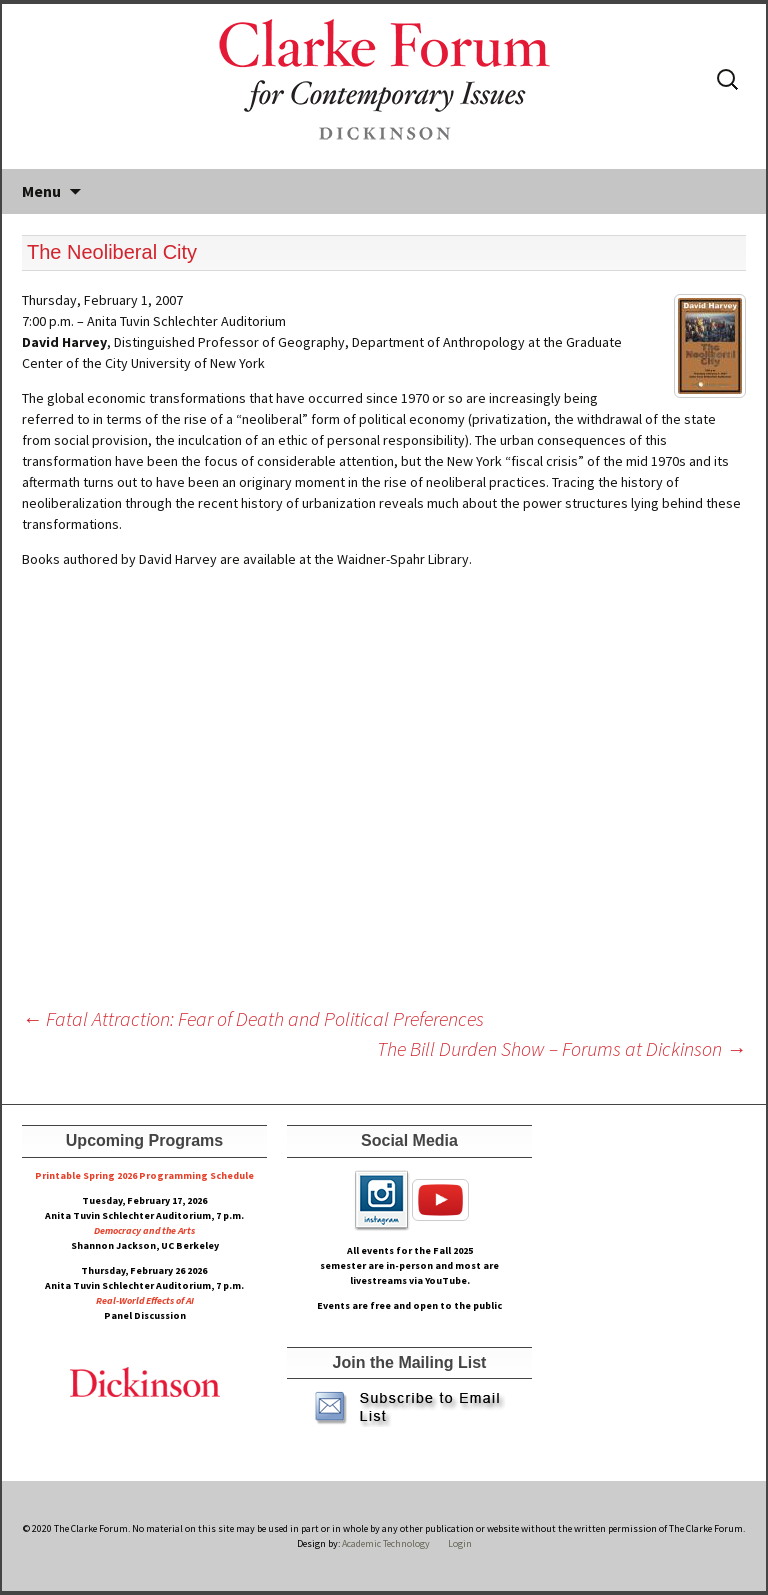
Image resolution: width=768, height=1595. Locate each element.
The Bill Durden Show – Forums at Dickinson (561, 1048)
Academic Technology (385, 1543)
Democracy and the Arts (144, 1230)
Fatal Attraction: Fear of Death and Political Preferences (253, 1018)
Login (460, 1543)
